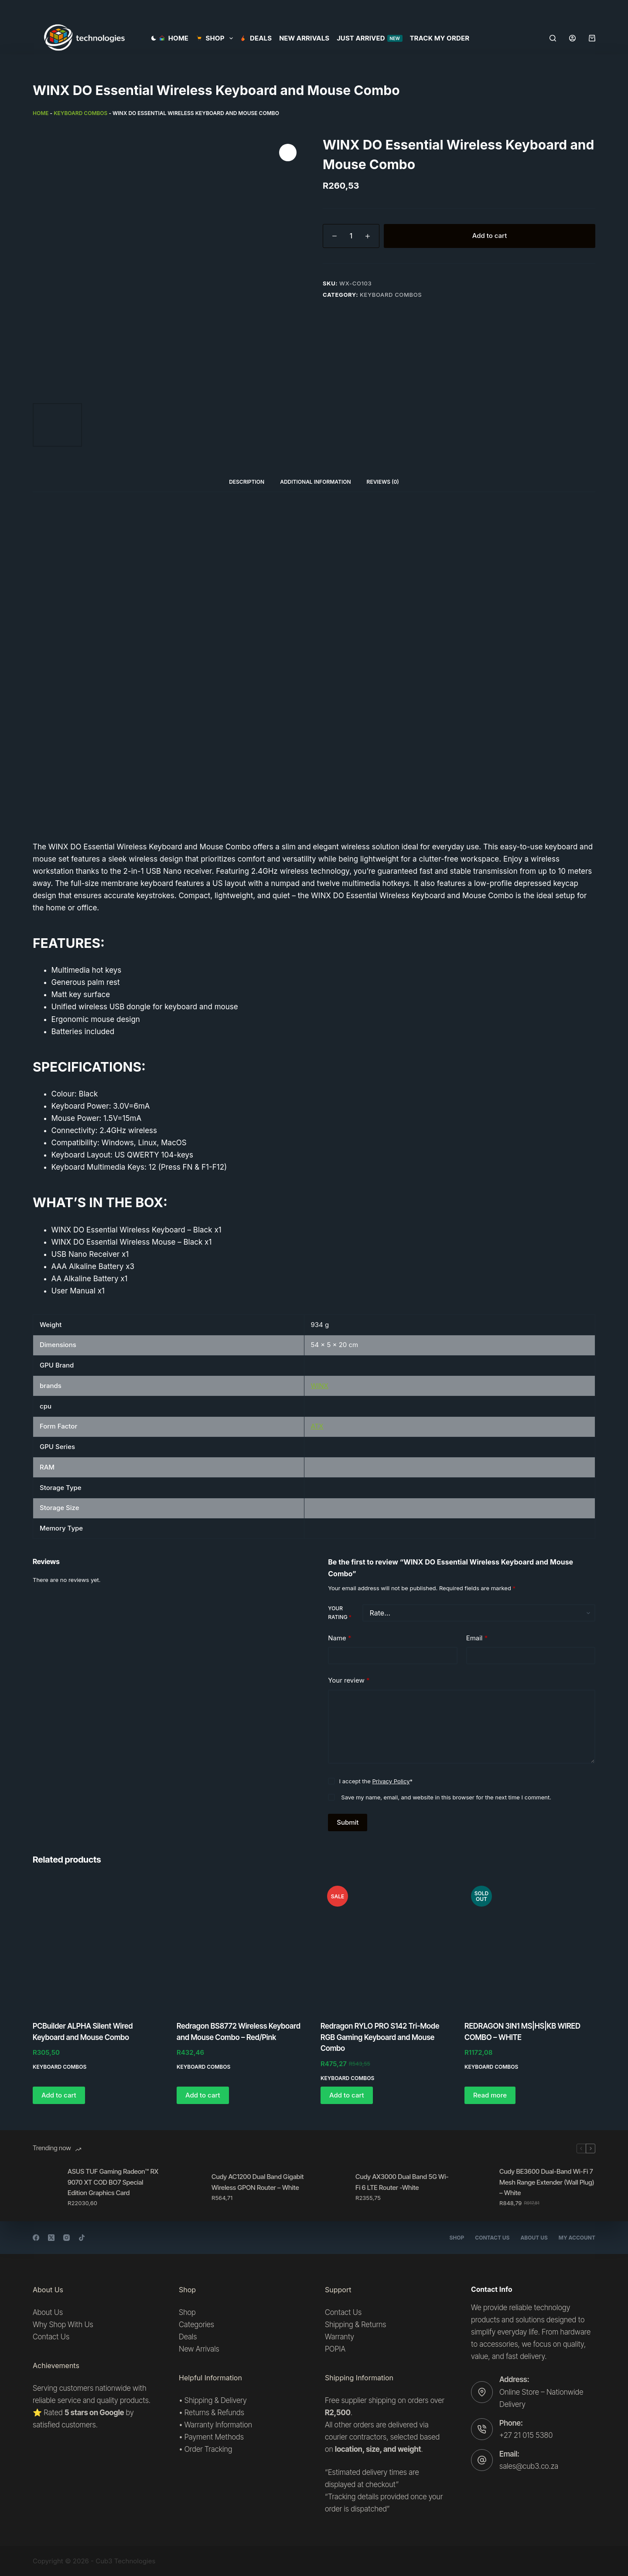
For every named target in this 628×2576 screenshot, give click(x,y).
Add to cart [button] (58, 2095)
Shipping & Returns (355, 2324)
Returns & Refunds (214, 2412)
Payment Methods (214, 2437)
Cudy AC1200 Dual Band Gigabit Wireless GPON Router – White (258, 2182)
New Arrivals (304, 38)
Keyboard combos (80, 113)
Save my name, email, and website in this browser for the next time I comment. (446, 1797)
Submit (347, 1822)
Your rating (340, 1612)
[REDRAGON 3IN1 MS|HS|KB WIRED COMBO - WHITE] (529, 1944)
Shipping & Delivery (215, 2400)
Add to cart (489, 235)
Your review (348, 1680)
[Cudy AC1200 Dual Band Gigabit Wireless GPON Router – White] (190, 2187)
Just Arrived (369, 38)
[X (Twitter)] (51, 2237)
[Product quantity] (351, 236)
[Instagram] (66, 2237)
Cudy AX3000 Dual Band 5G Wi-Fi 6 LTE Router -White (402, 2182)
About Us (533, 2237)
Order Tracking (208, 2449)
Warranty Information (218, 2424)
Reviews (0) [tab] (383, 482)
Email (477, 1638)
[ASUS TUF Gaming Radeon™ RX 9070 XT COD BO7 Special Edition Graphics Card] (46, 2187)
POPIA (335, 2349)
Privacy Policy (391, 1781)
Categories (196, 2324)
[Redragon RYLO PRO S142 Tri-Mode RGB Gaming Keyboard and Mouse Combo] (386, 1944)
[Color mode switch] (153, 38)
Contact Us (492, 2237)
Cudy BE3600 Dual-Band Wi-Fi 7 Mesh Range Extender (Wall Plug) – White (546, 2182)
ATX (317, 1426)
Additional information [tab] (315, 482)
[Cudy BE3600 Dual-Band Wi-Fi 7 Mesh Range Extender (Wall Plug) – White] (477, 2187)
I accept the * (376, 1781)
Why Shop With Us (63, 2324)
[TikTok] (81, 2237)
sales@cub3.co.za (528, 2466)
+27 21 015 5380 (526, 2435)
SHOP (216, 38)
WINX (319, 1385)
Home (174, 38)
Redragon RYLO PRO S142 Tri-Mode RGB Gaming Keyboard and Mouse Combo (380, 2037)
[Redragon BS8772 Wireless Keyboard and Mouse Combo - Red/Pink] (242, 1944)
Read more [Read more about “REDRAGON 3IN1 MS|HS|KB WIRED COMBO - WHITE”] (490, 2095)
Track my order (440, 38)
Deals (256, 38)
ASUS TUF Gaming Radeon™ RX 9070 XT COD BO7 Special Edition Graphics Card (113, 2182)
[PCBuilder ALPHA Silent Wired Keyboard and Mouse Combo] (98, 1944)
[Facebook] (36, 2237)
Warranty (339, 2336)
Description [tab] (246, 482)
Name (339, 1638)
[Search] (553, 38)
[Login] (572, 38)
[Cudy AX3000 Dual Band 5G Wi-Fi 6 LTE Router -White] (334, 2187)
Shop (457, 2237)
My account (577, 2237)
